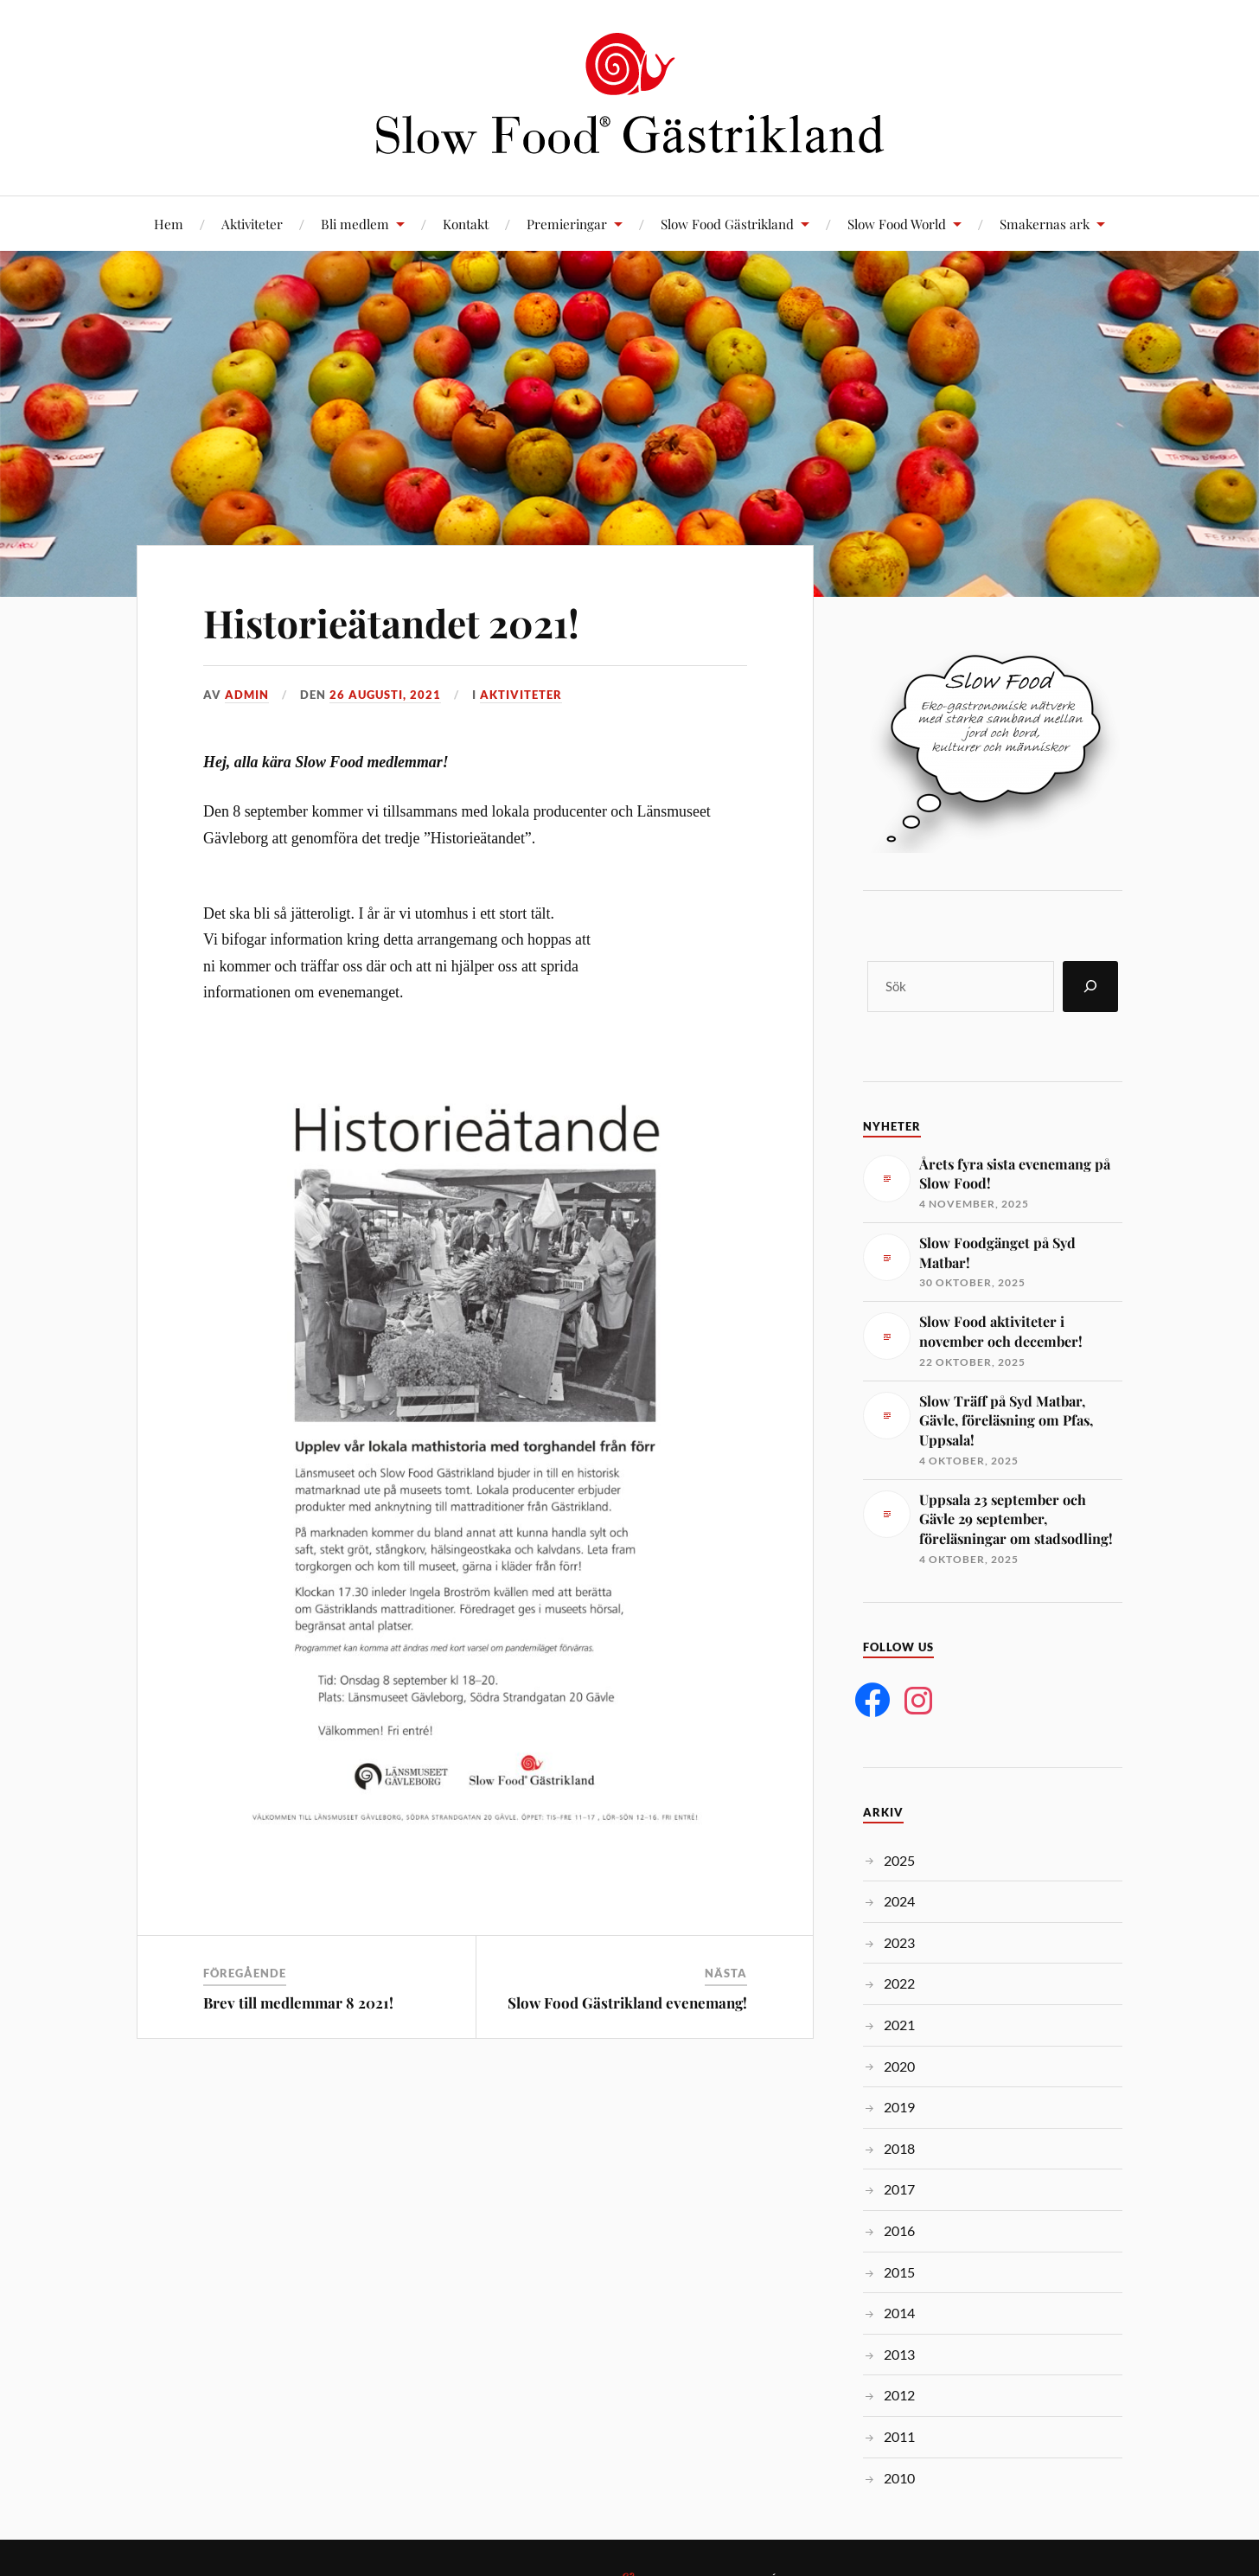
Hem (168, 224)
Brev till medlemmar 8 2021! (298, 2002)
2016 (899, 2230)
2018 (899, 2148)
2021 (899, 2024)
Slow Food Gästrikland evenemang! (627, 2002)
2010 (899, 2478)
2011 (899, 2436)
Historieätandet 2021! (391, 622)
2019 (899, 2107)
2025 (899, 1860)
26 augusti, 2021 (385, 695)
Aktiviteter (252, 224)
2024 (899, 1901)
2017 (899, 2189)
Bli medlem (355, 224)
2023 (899, 1942)
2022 (899, 1983)
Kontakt (466, 224)
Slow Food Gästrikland (727, 224)
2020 (899, 2066)
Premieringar (567, 224)
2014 (899, 2312)
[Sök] (1090, 986)
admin (247, 695)
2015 (899, 2272)
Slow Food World (896, 224)
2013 (899, 2354)
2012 (899, 2395)
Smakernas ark (1045, 224)
